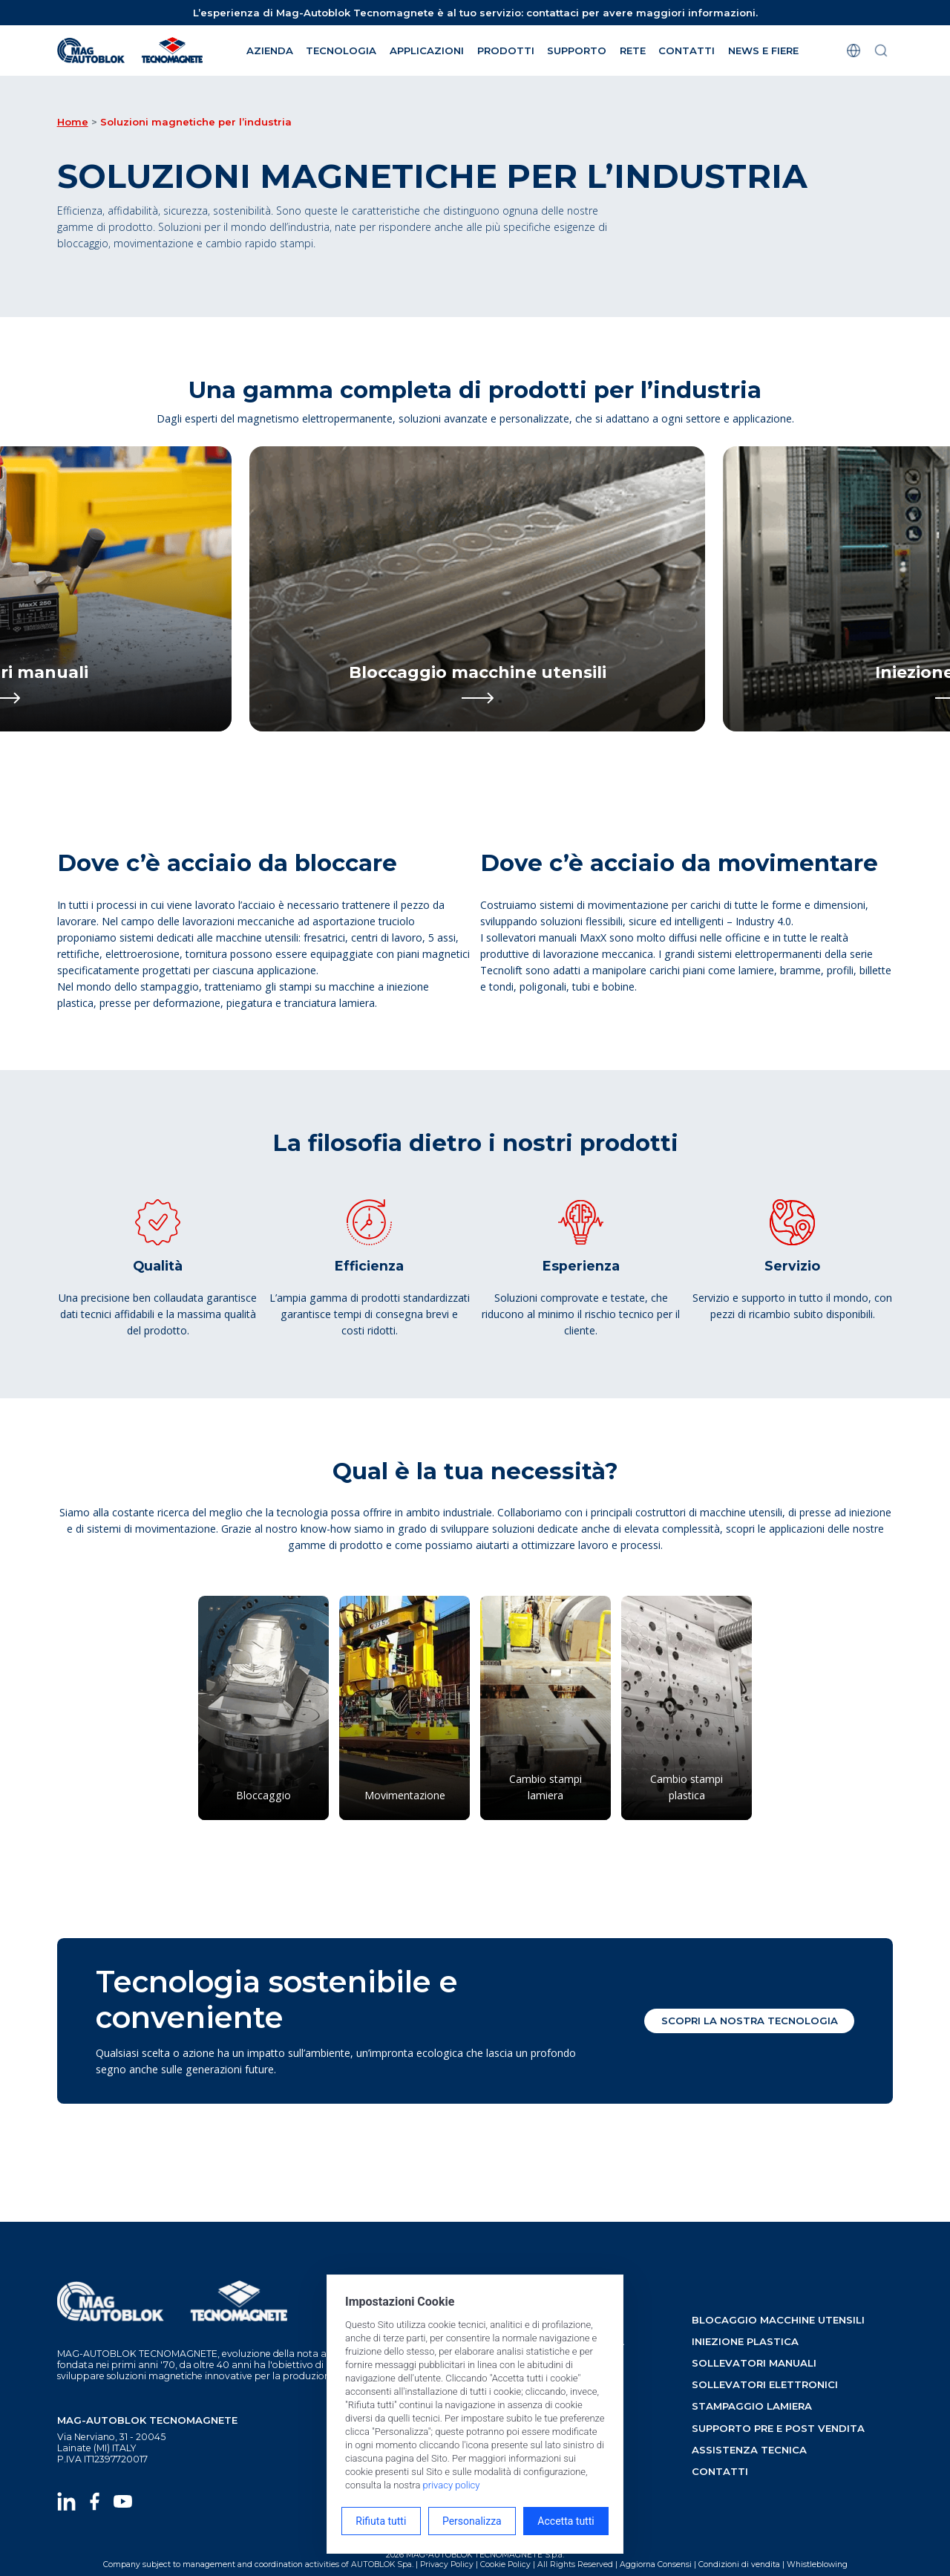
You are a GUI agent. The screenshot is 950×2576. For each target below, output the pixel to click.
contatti (720, 2471)
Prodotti (505, 50)
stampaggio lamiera (752, 2406)
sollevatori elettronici (765, 2384)
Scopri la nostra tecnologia (749, 2020)
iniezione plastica (745, 2341)
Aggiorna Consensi (656, 2564)
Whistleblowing (817, 2564)
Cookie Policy (505, 2564)
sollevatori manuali (754, 2363)
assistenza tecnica (749, 2450)
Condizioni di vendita (739, 2564)
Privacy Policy (447, 2564)
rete (633, 50)
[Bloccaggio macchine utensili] (477, 588)
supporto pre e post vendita (778, 2428)
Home (72, 122)
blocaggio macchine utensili (778, 2320)
